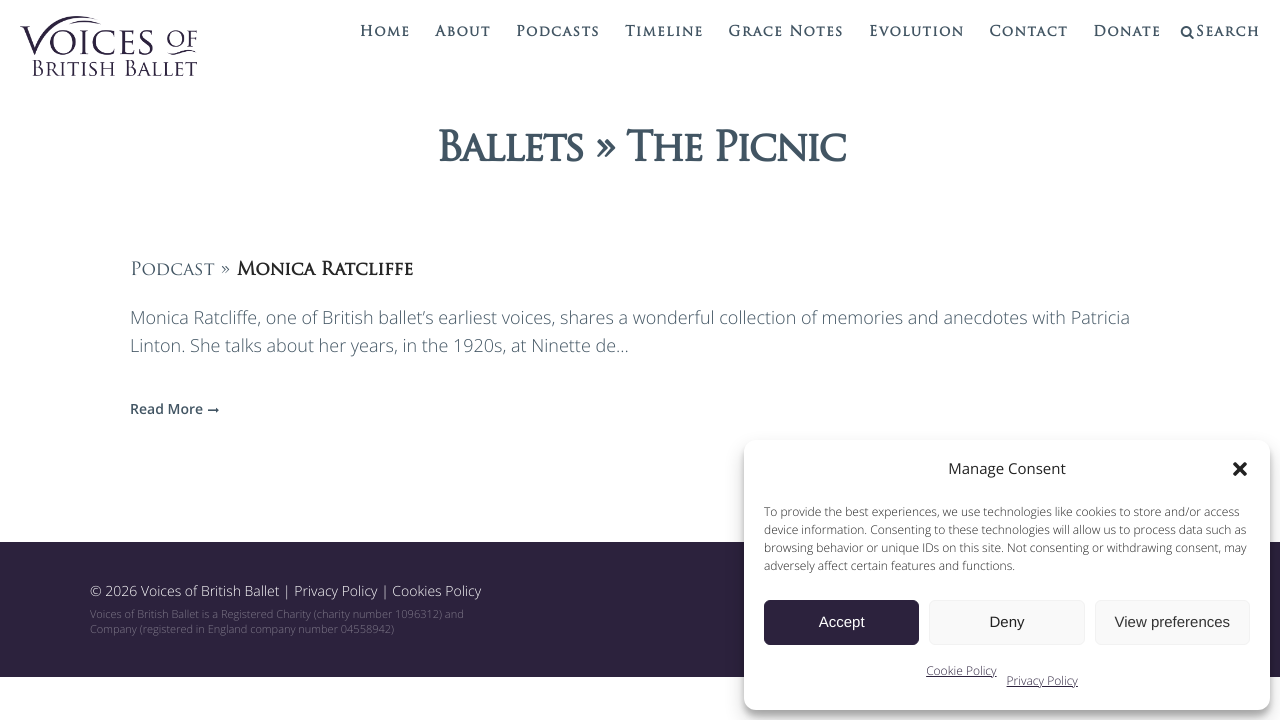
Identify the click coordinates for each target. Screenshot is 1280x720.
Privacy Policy (1042, 680)
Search (1228, 32)
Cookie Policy (961, 670)
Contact (1028, 32)
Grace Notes (785, 32)
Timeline (664, 32)
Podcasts (558, 32)
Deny (1006, 622)
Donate (1127, 32)
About (462, 32)
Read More (172, 409)
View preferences (1173, 622)
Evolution (917, 32)
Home (385, 32)
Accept (842, 622)
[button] (1240, 469)
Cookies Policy (436, 591)
